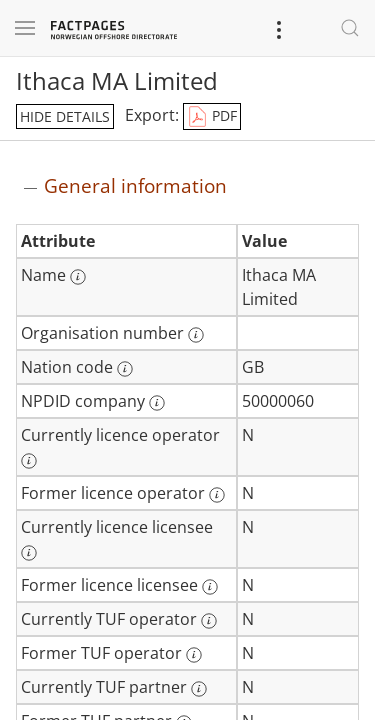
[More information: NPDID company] (157, 403)
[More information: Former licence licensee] (210, 587)
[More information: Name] (78, 277)
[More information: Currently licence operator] (29, 461)
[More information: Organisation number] (196, 335)
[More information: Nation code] (125, 369)
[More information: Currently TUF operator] (209, 621)
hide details (65, 116)
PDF (212, 117)
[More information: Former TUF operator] (194, 655)
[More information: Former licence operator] (217, 495)
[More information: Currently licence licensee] (29, 553)
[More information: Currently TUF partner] (199, 689)
